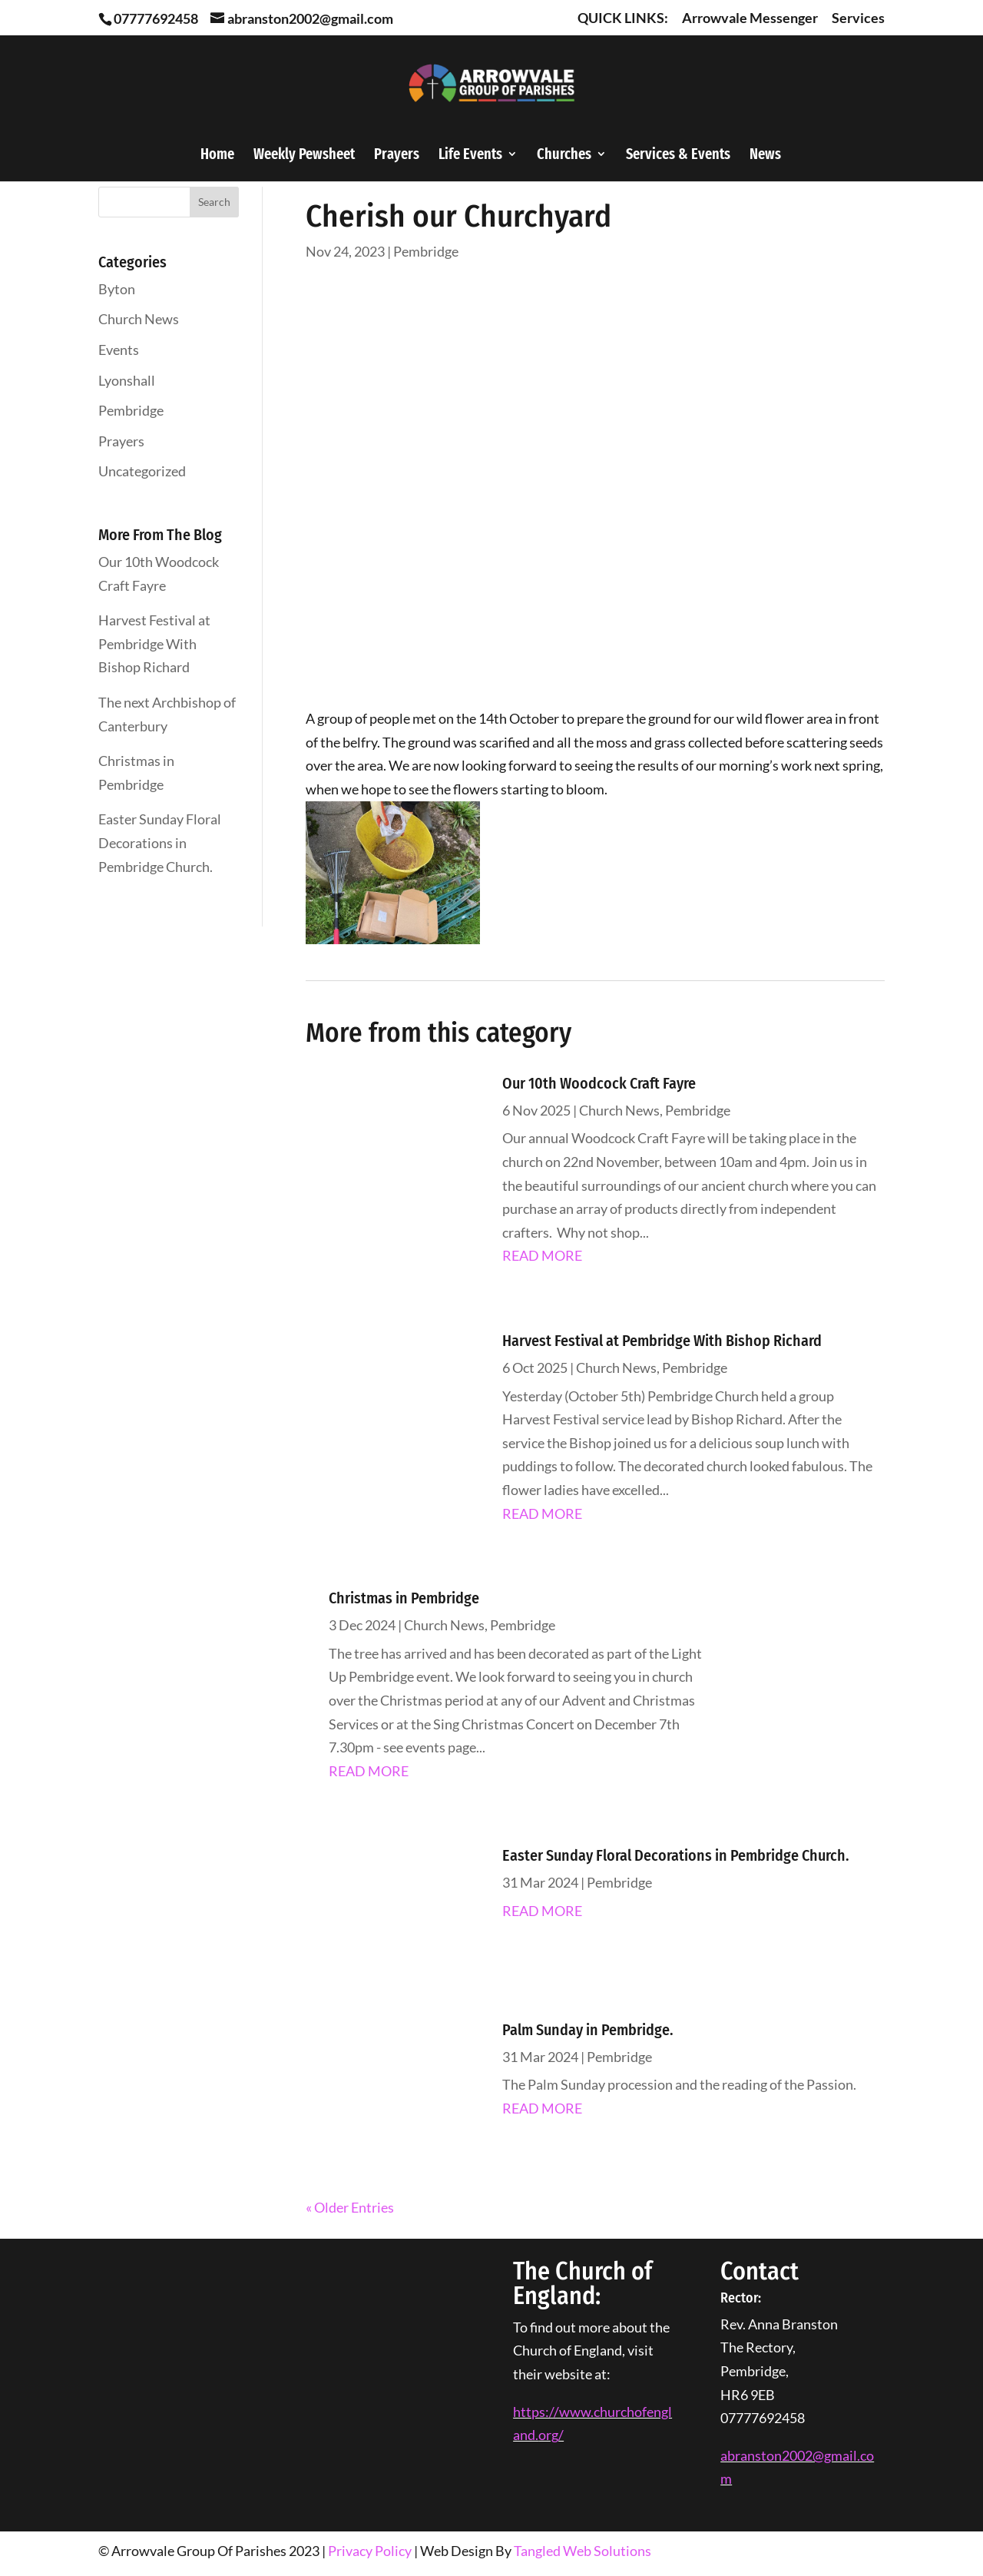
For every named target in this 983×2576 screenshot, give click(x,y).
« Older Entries (350, 2207)
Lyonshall (126, 380)
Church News (138, 318)
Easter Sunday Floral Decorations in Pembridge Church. (159, 842)
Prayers (396, 155)
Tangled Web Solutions (582, 2550)
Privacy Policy (370, 2550)
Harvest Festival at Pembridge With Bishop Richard (154, 643)
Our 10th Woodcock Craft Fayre (599, 1083)
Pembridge (131, 410)
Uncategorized (142, 470)
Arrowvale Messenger (750, 18)
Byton (116, 288)
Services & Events (678, 155)
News (765, 155)
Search (214, 201)
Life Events (470, 155)
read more (542, 1255)
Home (217, 155)
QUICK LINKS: (623, 18)
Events (118, 349)
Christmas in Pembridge (404, 1598)
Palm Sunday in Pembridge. (588, 2030)
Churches (564, 155)
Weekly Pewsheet (304, 155)
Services (858, 18)
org (548, 2434)
